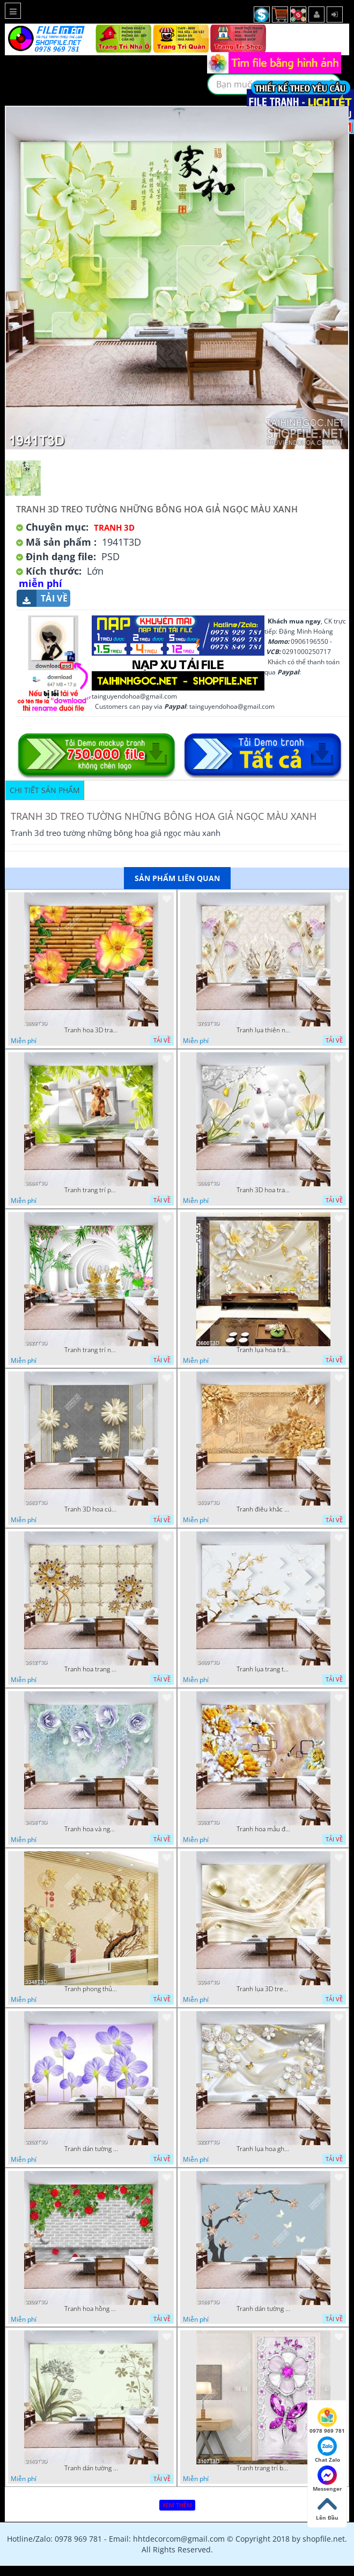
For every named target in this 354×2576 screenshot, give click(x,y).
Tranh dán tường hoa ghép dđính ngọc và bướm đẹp (263, 2309)
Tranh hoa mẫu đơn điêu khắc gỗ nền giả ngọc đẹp (263, 1829)
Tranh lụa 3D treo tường (263, 1989)
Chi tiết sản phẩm (45, 790)
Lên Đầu (327, 2507)
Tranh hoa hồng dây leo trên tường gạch (91, 2309)
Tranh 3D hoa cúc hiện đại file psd (91, 1509)
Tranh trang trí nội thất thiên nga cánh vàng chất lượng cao (91, 1350)
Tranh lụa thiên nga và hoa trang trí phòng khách (263, 1030)
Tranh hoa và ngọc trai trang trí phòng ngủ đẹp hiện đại (91, 1829)
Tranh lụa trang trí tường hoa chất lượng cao (263, 1669)
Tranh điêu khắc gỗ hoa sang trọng (263, 1509)
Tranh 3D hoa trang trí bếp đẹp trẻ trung (263, 1190)
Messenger (327, 2478)
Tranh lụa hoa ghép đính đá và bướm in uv (263, 2149)
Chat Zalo (327, 2449)
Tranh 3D (114, 527)
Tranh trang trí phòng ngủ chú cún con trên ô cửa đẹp (91, 1190)
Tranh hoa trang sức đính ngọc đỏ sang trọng (91, 1669)
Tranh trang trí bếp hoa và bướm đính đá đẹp (263, 2468)
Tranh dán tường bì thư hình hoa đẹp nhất (91, 2468)
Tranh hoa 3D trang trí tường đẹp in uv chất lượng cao (91, 1030)
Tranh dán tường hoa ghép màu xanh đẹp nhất (91, 2149)
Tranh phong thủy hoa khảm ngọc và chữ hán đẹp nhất (91, 1989)
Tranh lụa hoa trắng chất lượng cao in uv (263, 1350)
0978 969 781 (327, 2421)
